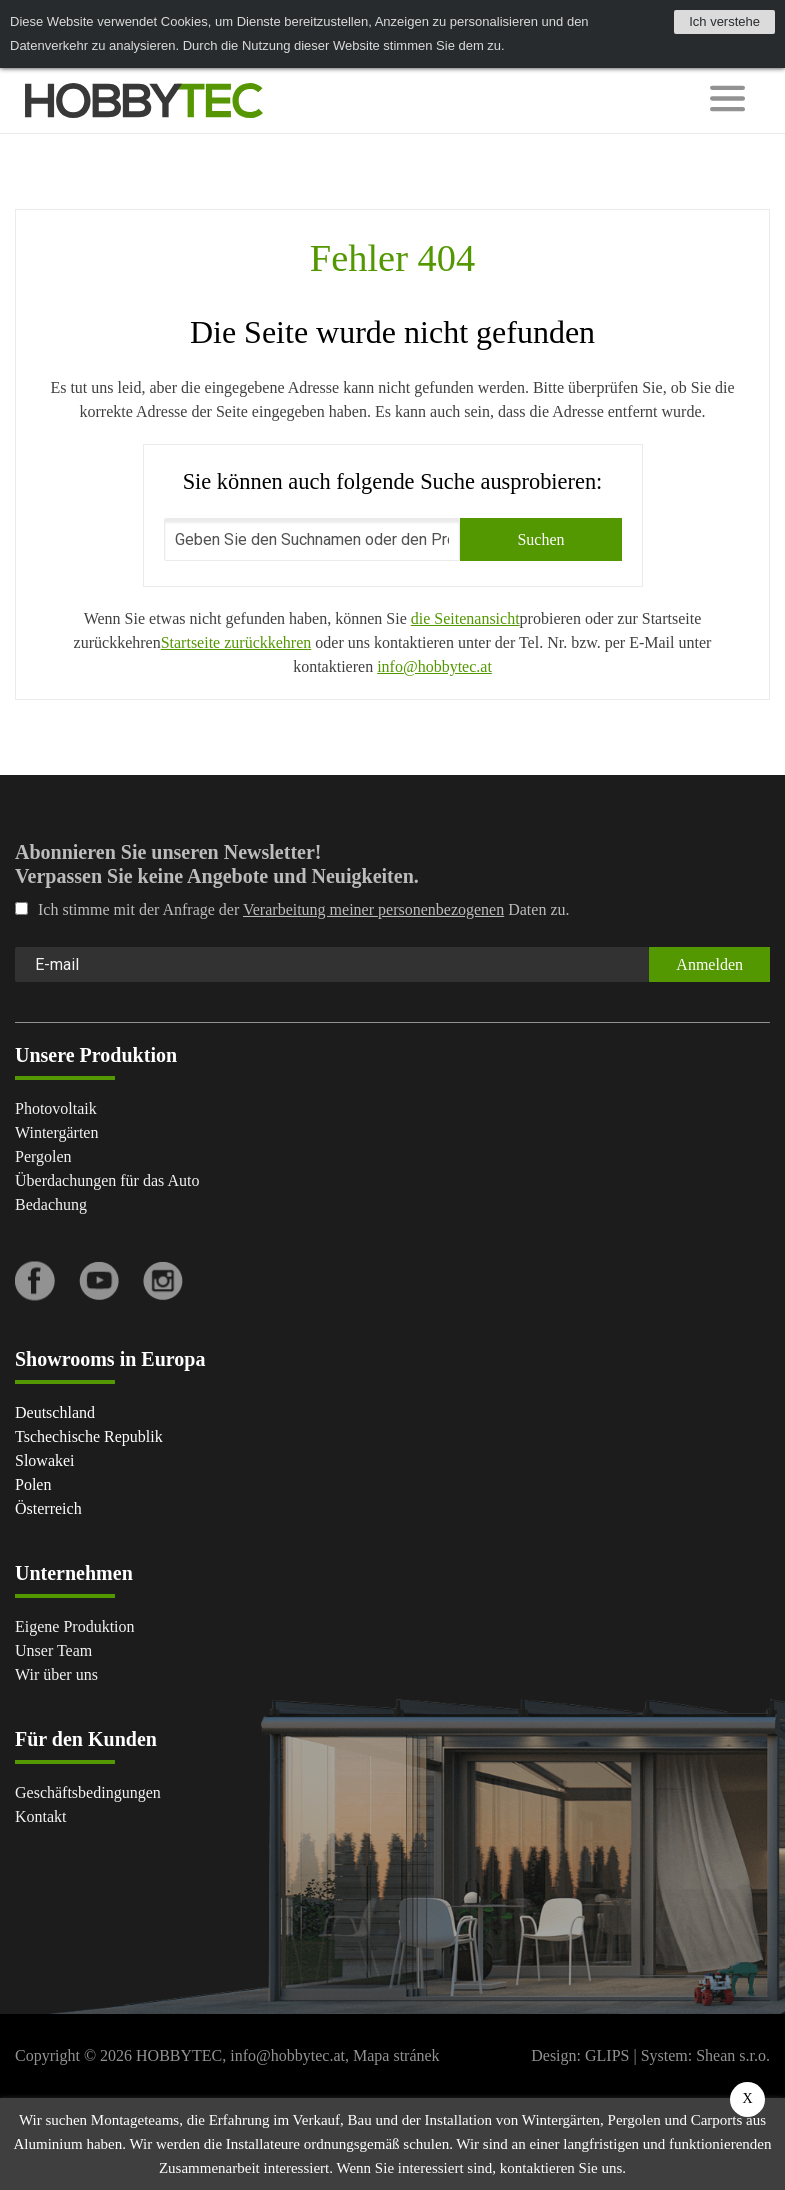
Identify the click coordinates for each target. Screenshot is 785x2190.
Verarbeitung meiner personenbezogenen (373, 909)
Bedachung (51, 1204)
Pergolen (43, 1156)
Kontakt (41, 1816)
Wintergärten (56, 1132)
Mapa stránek (396, 2055)
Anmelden (709, 964)
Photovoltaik (56, 1108)
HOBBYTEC (179, 2055)
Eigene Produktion (75, 1626)
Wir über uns (56, 1674)
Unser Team (53, 1650)
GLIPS (607, 2055)
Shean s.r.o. (733, 2055)
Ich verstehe (724, 21)
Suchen (540, 539)
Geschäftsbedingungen (88, 1792)
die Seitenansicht (465, 618)
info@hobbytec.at (434, 666)
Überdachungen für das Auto (107, 1180)
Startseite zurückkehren (236, 642)
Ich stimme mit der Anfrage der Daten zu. (292, 909)
